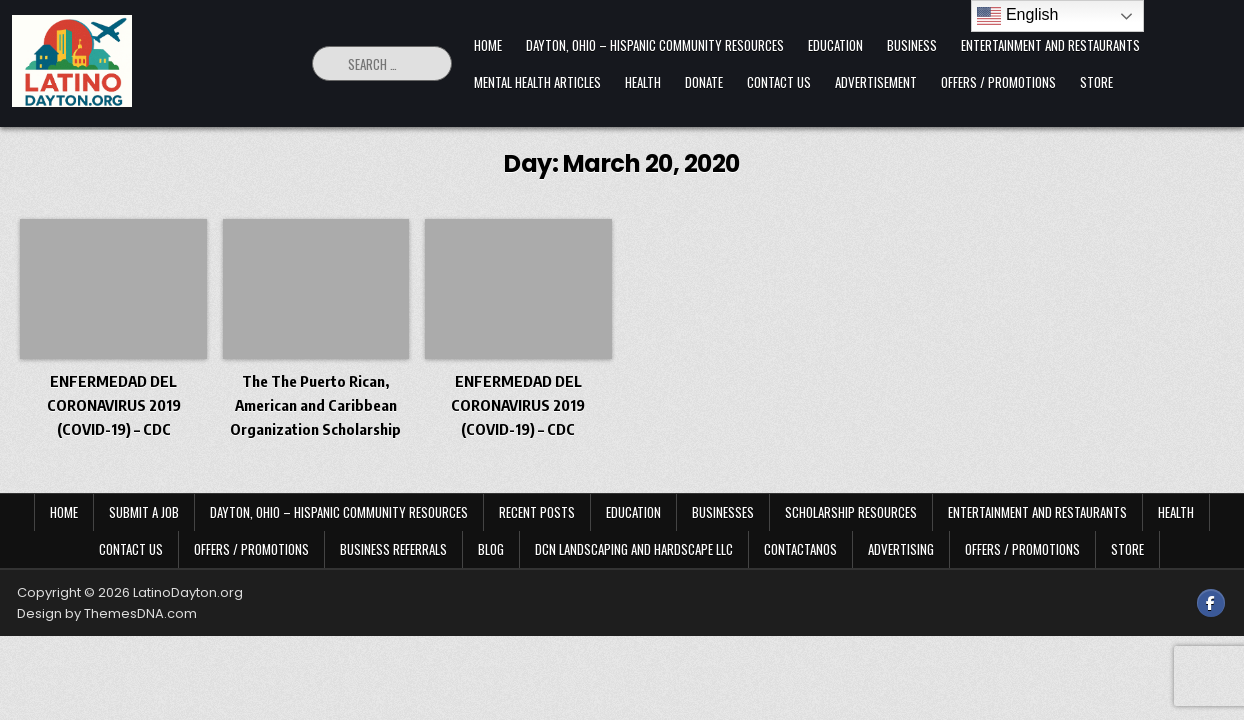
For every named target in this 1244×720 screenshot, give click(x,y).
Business (912, 45)
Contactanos (800, 549)
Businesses (723, 512)
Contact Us (779, 82)
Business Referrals (393, 549)
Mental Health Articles (537, 82)
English (1017, 16)
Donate (704, 82)
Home (488, 45)
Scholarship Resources (851, 512)
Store (1096, 82)
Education (835, 45)
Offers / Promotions (998, 82)
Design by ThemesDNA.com (107, 613)
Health (643, 82)
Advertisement (876, 82)
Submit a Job (144, 512)
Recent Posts (537, 512)
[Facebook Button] (1211, 603)
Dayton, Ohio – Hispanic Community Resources (655, 45)
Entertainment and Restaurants (1050, 45)
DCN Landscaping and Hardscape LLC (634, 549)
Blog (491, 549)
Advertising (901, 549)
